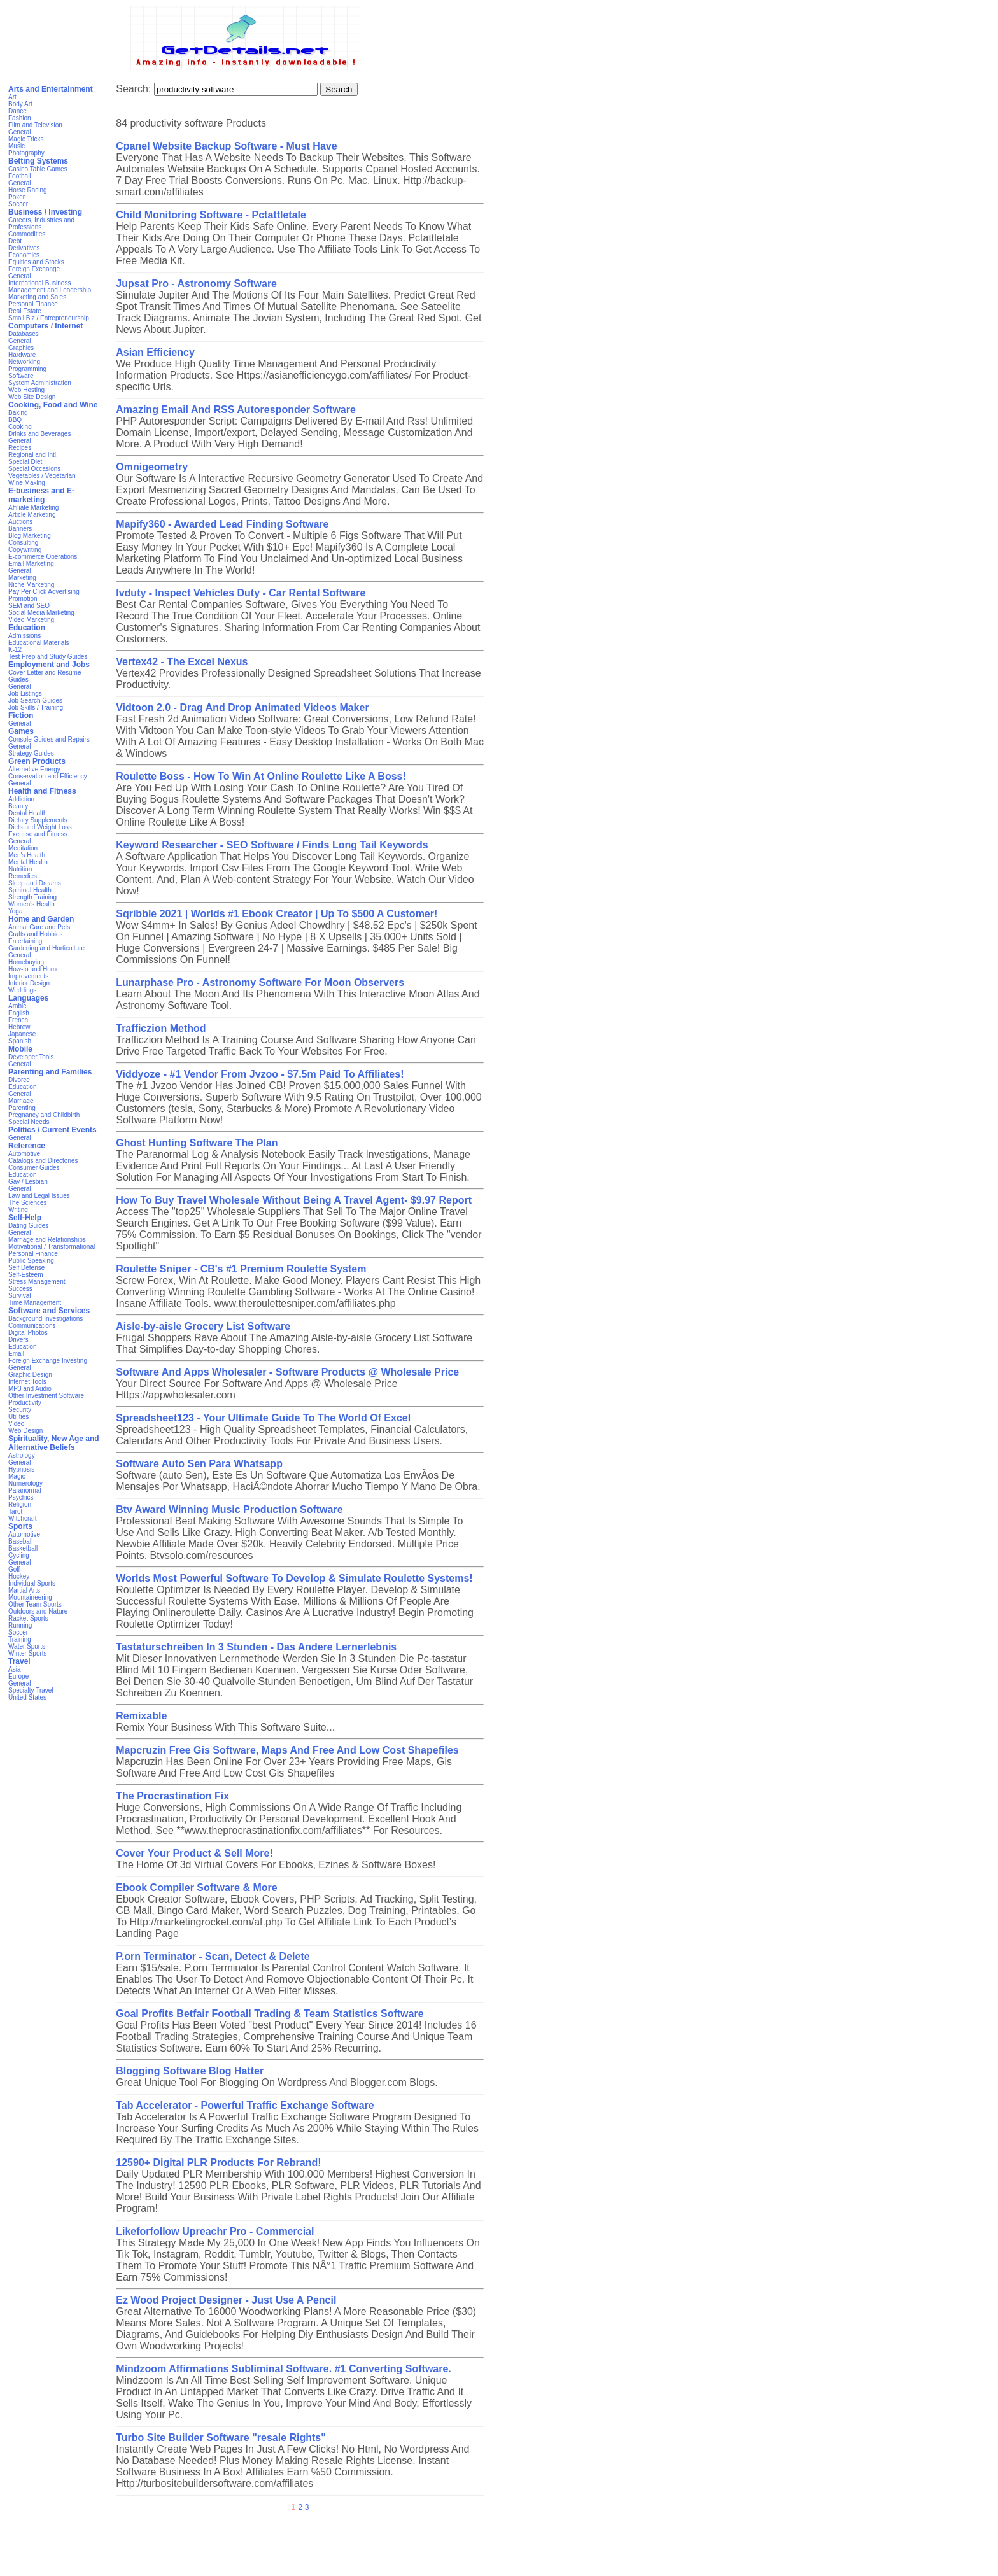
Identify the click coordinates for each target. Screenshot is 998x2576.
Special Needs (28, 1121)
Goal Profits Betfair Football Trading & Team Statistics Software (269, 2013)
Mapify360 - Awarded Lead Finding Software (222, 524)
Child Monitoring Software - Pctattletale (211, 214)
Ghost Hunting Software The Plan (197, 1142)
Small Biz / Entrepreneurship (48, 317)
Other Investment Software (46, 1395)
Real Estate (24, 310)
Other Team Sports (35, 1604)
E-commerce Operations (42, 556)
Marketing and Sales (37, 296)
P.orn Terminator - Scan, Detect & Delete (212, 1956)
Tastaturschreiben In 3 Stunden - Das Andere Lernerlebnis (256, 1647)
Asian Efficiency (155, 352)
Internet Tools (27, 1381)
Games (21, 731)
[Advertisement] (499, 2547)
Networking (24, 361)
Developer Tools (31, 1056)
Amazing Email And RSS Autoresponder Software (236, 409)
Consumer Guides (34, 1167)
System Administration (39, 382)
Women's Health (31, 904)
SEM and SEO (29, 605)
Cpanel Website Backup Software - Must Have (226, 146)
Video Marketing (31, 619)
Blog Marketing (29, 535)
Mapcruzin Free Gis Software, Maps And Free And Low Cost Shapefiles (287, 1750)
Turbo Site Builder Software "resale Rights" (221, 2437)
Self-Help (24, 1217)
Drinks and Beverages (39, 433)
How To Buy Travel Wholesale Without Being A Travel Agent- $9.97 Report (294, 1200)
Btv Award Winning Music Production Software (229, 1509)
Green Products (37, 761)
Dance (17, 111)
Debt (15, 240)
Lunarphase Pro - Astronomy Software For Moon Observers (260, 982)
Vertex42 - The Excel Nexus (182, 661)
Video (16, 1423)
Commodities (26, 233)
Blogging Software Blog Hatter (190, 2071)
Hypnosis (21, 1469)
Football (19, 175)
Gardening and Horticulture (46, 948)
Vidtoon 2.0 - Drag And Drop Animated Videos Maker (242, 707)
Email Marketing (31, 563)
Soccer (18, 204)
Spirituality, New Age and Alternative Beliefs (53, 1443)
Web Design (25, 1430)
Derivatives (23, 247)
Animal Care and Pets (39, 927)
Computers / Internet (45, 325)
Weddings (22, 990)
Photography (26, 153)
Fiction (20, 715)
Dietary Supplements (37, 820)
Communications (31, 1325)
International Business (39, 282)
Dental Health (27, 813)
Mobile (20, 1049)
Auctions (20, 521)
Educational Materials (38, 642)
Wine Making (26, 482)
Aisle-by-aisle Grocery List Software (203, 1326)
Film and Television (35, 125)
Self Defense (26, 1267)
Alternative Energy (34, 769)
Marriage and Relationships (47, 1239)
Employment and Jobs (49, 664)
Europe (18, 1676)
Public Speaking (31, 1260)
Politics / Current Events (52, 1129)
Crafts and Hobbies (35, 934)
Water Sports (26, 1646)
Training (19, 1639)
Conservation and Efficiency (47, 776)
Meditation (23, 848)
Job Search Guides (35, 700)
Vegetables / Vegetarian (42, 475)
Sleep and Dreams (34, 883)
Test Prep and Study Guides (48, 656)
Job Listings (25, 693)
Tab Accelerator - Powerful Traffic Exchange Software (245, 2105)
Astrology (21, 1455)
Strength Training (32, 897)
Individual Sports (31, 1583)
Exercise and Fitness (37, 834)
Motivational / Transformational (51, 1246)
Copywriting (24, 549)
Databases (23, 333)
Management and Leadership (49, 289)
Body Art (20, 104)
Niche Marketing (31, 584)
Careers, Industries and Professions (41, 223)
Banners (20, 528)
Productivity (24, 1402)
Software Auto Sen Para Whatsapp (199, 1463)
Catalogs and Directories (43, 1160)
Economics (23, 254)
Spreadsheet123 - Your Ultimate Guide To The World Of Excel (263, 1417)
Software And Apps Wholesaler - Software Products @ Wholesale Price (287, 1372)
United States (27, 1697)
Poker (16, 197)
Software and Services (49, 1310)
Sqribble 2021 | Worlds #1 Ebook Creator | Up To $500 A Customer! (276, 913)
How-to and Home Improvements (34, 973)
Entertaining (25, 941)
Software (20, 375)
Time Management (34, 1302)
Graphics (21, 347)
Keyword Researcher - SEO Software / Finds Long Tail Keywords (272, 845)
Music (16, 146)
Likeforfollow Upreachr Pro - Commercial (215, 2231)
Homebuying (26, 962)
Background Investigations (45, 1318)
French (18, 1020)
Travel (19, 1661)
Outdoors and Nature (37, 1611)
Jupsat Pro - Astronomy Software (196, 283)
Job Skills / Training (35, 707)
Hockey (18, 1576)
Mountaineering (30, 1597)
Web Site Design (31, 396)
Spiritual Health (30, 890)
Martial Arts (24, 1590)
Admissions (24, 635)
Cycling (18, 1555)
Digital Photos (28, 1332)
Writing (18, 1209)
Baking (18, 412)
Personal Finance (33, 303)
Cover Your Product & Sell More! (194, 1853)
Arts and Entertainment (50, 89)
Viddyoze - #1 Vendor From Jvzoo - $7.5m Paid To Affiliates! (260, 1074)
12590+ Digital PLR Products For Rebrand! (218, 2162)
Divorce (19, 1079)
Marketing (22, 577)
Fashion (19, 118)
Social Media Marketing (41, 612)
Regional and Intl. (33, 454)
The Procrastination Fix (172, 1796)
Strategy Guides (31, 753)
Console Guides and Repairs (49, 739)
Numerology (25, 1483)
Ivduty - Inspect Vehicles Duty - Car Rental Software (240, 593)
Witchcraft (22, 1518)
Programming (27, 368)
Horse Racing (27, 190)
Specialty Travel (30, 1690)
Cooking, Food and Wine (53, 404)
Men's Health (26, 855)
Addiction (21, 799)
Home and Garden (41, 919)
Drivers (18, 1339)
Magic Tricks (26, 139)
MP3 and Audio (30, 1388)
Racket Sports (28, 1618)
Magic (16, 1476)
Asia (14, 1669)
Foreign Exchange (34, 268)
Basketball (23, 1548)
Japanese (22, 1034)
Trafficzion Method (161, 1028)
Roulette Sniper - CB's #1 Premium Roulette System (241, 1268)
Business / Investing (45, 212)
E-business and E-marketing (41, 495)
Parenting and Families (50, 1071)
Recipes (19, 447)
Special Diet (25, 461)
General (19, 132)
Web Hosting (26, 389)
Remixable (141, 1715)
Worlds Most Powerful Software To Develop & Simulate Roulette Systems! (294, 1578)
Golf (14, 1569)
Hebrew (19, 1027)
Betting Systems (38, 161)
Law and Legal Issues (39, 1195)
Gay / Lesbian (28, 1181)
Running (20, 1625)
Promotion (23, 598)
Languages (28, 998)
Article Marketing (31, 514)
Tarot (15, 1511)
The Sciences (27, 1202)
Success (20, 1288)
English (18, 1013)
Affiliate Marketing (33, 507)
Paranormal (24, 1490)
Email (16, 1353)
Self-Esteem (25, 1274)
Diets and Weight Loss (40, 827)
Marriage (20, 1100)
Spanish (19, 1041)
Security (19, 1409)
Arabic (17, 1006)
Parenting (22, 1107)
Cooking (20, 426)
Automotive (24, 1153)
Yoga (15, 911)
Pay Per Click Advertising (44, 591)
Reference (26, 1145)
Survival (19, 1295)
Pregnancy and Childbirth (44, 1114)
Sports (20, 1526)
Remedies (22, 876)
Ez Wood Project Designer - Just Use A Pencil (226, 2300)
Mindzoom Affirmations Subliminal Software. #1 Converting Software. (283, 2368)
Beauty (18, 806)
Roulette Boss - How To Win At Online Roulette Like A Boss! (261, 776)
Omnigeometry (152, 466)
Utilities (18, 1416)
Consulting (23, 542)
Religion (19, 1504)
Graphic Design (30, 1374)
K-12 (15, 649)
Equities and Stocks (36, 261)
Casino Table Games (37, 168)
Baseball (20, 1541)
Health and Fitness (42, 791)
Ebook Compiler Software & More (196, 1887)
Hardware (22, 354)
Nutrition (20, 869)
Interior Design (29, 983)
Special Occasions (34, 468)
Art (12, 97)
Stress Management (37, 1281)
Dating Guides (28, 1225)
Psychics (20, 1497)
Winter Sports (27, 1653)
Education (26, 627)
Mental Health (28, 862)
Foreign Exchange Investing (47, 1360)
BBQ (15, 419)
